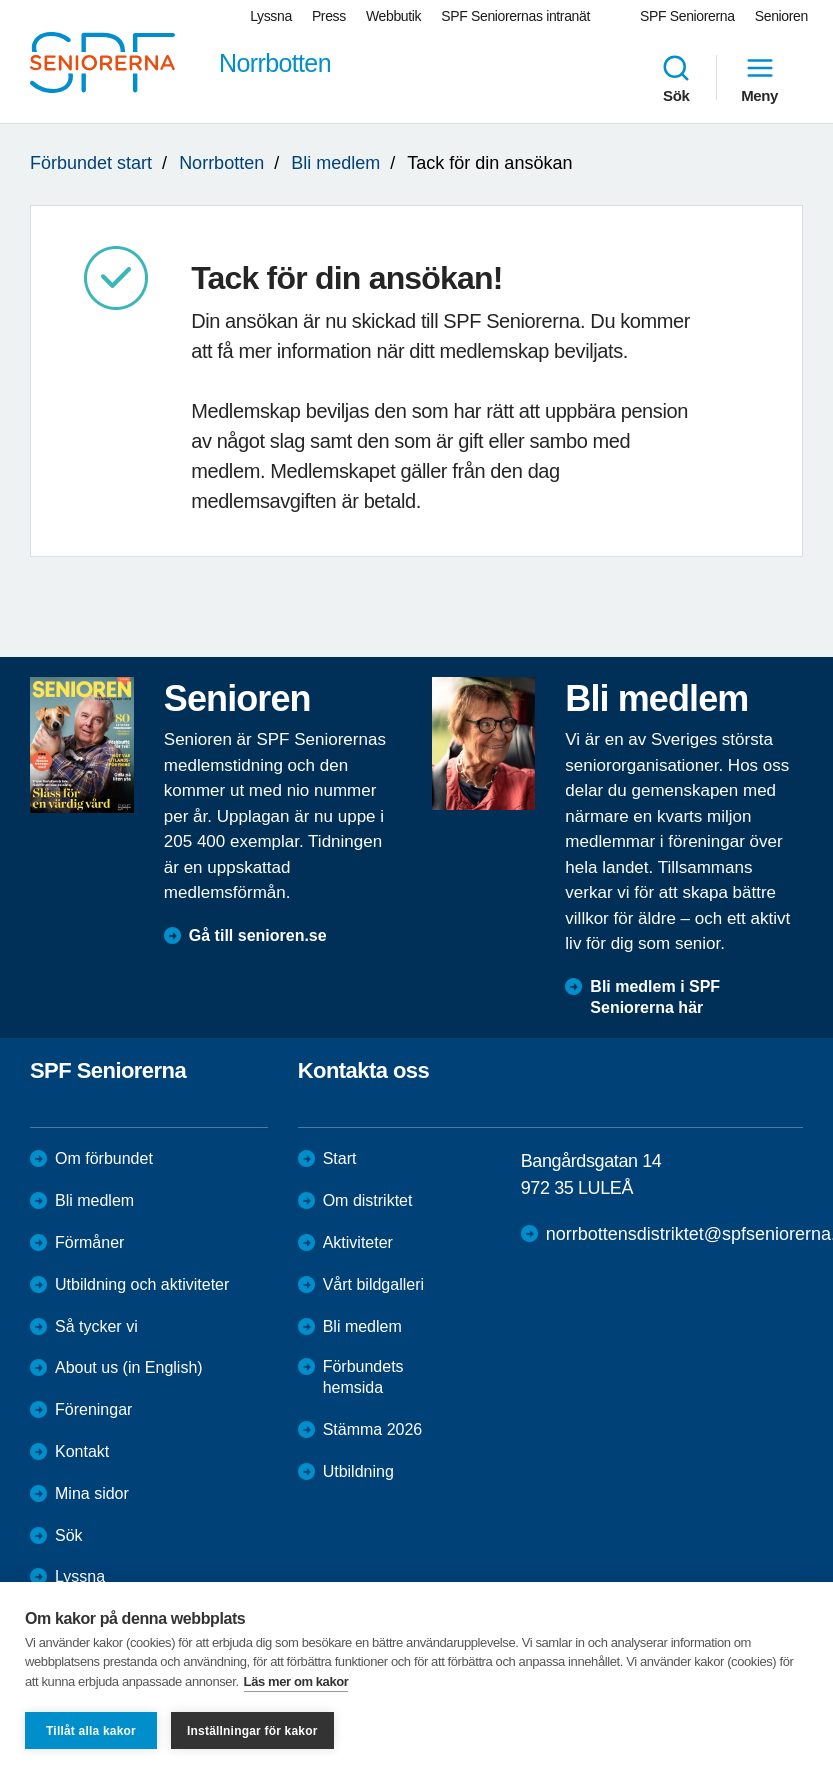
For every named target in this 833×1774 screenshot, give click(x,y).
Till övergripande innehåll (0, 0)
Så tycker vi (96, 1326)
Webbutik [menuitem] (393, 16)
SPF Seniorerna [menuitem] (687, 16)
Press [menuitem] (329, 16)
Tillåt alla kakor (91, 1731)
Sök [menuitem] (676, 78)
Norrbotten (221, 163)
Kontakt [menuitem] (82, 1451)
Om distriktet (368, 1200)
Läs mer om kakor (296, 1681)
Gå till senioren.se (258, 935)
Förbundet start (91, 163)
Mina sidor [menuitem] (92, 1493)
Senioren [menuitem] (781, 16)
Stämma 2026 (373, 1429)
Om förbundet (104, 1158)
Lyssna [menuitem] (271, 16)
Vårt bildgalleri (373, 1284)
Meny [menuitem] (759, 78)
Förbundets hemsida (363, 1377)
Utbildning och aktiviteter (142, 1284)
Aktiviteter (358, 1242)
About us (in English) (129, 1367)
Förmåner (89, 1242)
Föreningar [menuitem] (93, 1409)
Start (340, 1158)
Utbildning (358, 1471)
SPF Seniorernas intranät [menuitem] (515, 16)
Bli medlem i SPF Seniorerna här (655, 997)
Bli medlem (335, 163)
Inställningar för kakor (252, 1731)
